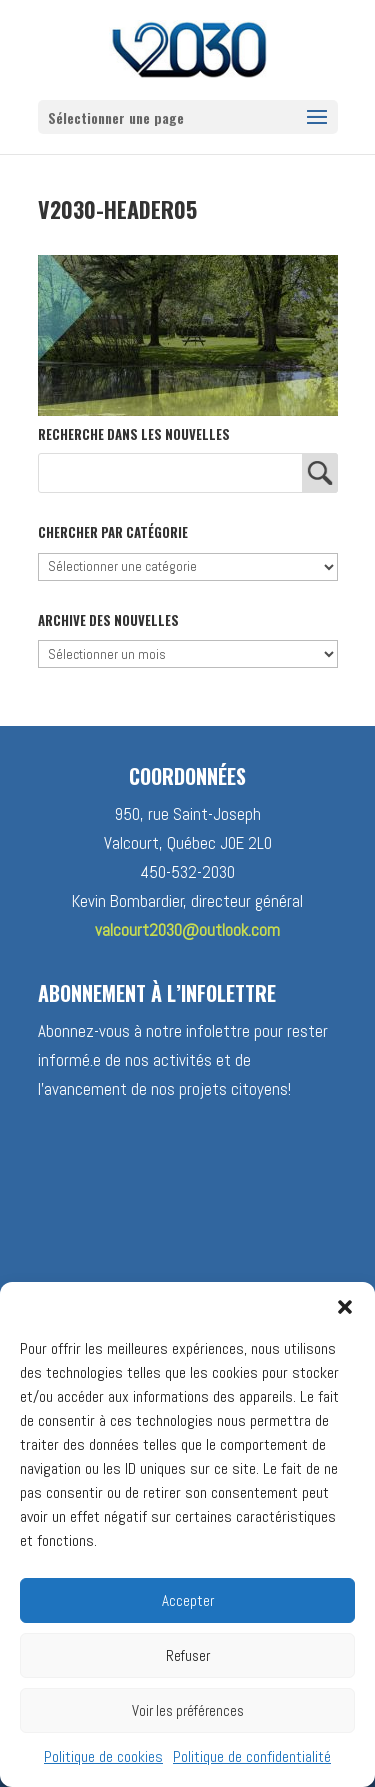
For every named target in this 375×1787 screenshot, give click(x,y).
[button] (345, 1307)
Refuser (188, 1655)
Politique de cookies (103, 1756)
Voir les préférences (188, 1710)
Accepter (188, 1600)
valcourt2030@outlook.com (187, 930)
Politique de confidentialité (252, 1756)
